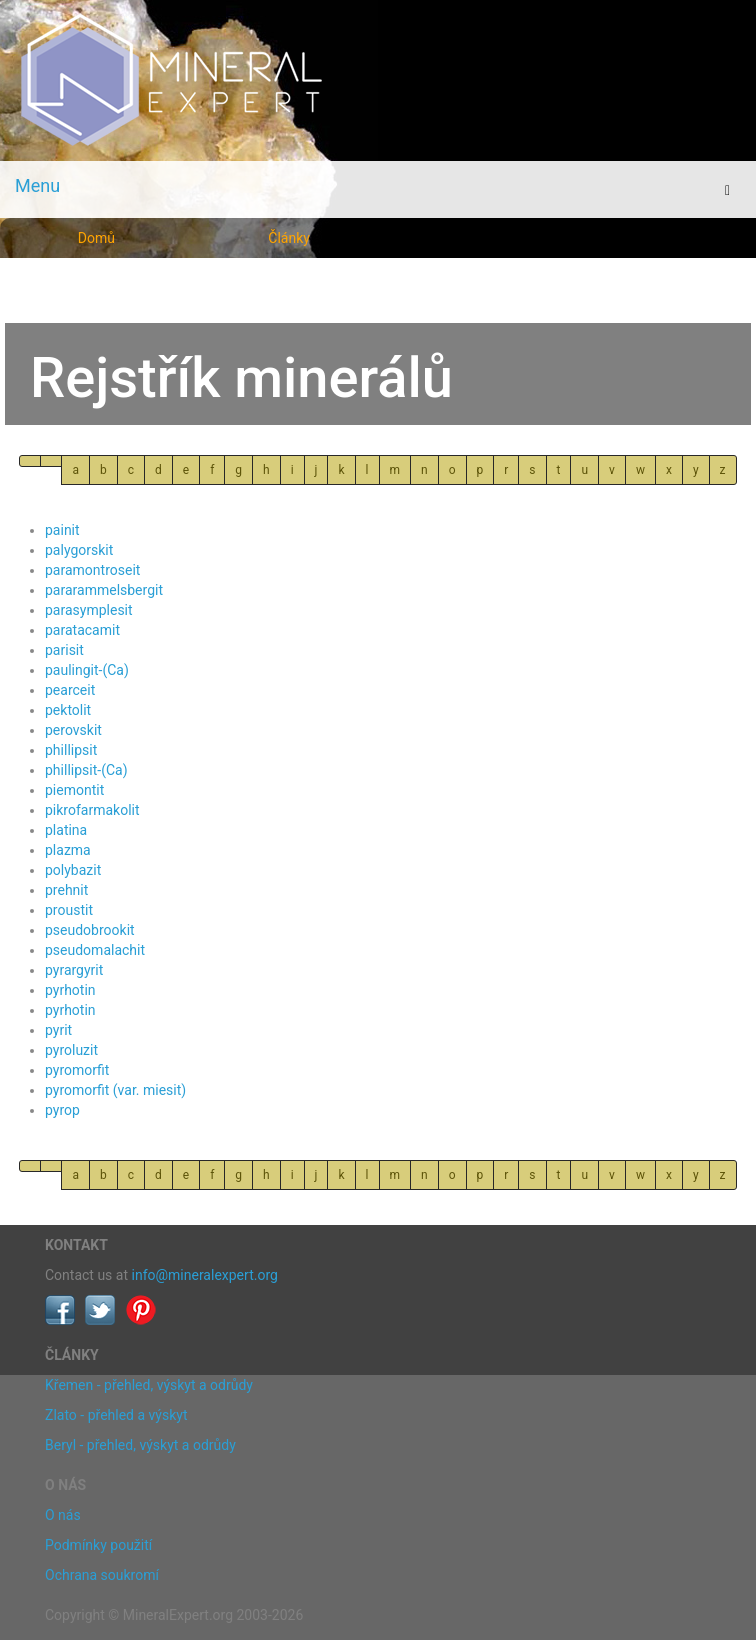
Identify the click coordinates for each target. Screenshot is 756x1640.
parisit (64, 650)
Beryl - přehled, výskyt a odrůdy (140, 1445)
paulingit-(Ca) (87, 670)
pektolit (68, 710)
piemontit (74, 790)
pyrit (58, 1030)
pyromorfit (77, 1070)
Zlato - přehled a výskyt (116, 1415)
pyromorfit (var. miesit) (115, 1090)
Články (289, 238)
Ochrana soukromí (102, 1575)
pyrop (62, 1110)
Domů (96, 238)
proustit (69, 910)
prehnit (66, 890)
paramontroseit (92, 570)
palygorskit (79, 550)
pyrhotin (70, 990)
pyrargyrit (74, 970)
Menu (37, 185)
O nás (63, 1515)
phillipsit (71, 750)
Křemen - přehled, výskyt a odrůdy (149, 1385)
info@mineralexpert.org (205, 1275)
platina (66, 830)
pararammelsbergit (104, 590)
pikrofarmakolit (92, 810)
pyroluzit (71, 1050)
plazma (68, 850)
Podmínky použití (98, 1545)
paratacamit (82, 630)
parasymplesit (89, 610)
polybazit (73, 870)
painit (62, 530)
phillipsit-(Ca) (86, 770)
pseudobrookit (90, 930)
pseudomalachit (95, 950)
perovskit (73, 730)
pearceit (70, 690)
